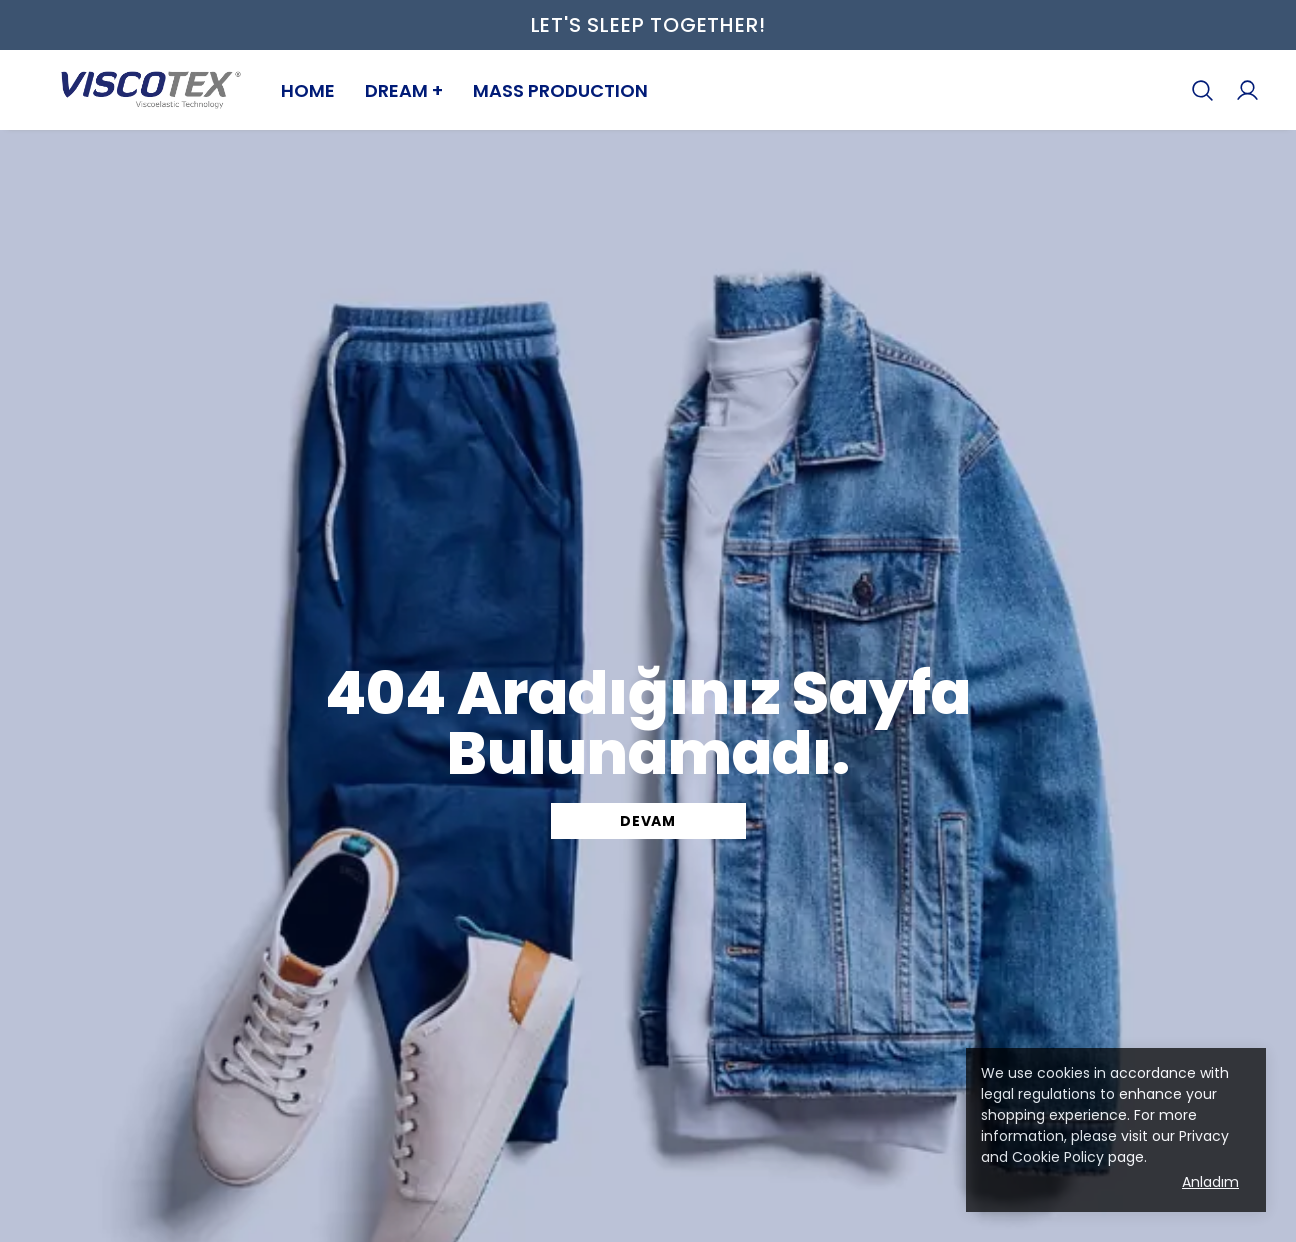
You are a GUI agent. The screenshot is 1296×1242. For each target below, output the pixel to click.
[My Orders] (1247, 90)
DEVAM (648, 821)
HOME (308, 90)
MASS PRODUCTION (560, 90)
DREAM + (404, 90)
